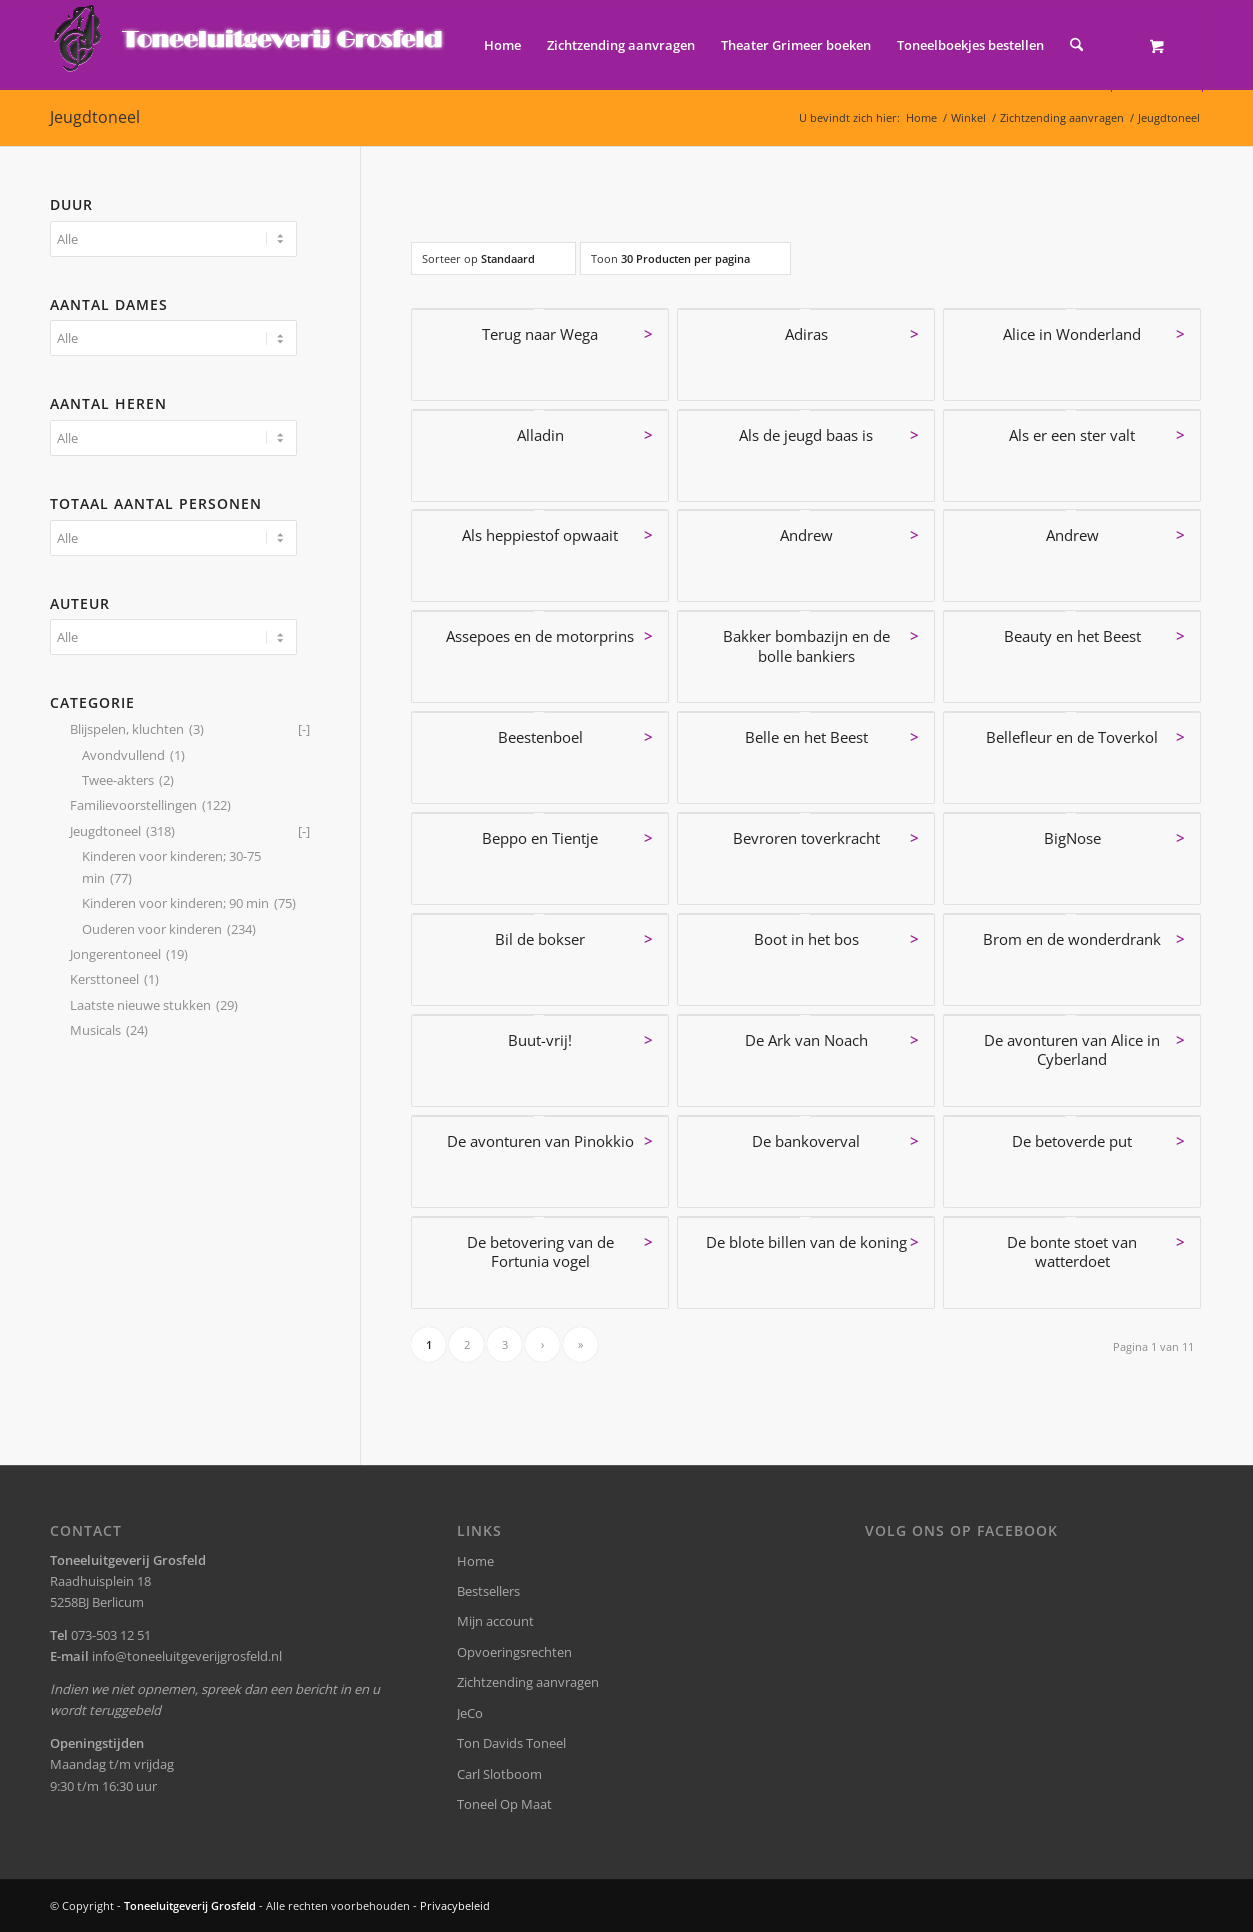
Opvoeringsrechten (514, 1652)
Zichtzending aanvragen (528, 1682)
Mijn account (495, 1621)
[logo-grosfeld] (250, 45)
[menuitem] (502, 45)
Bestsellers (488, 1591)
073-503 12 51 (111, 1635)
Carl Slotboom (499, 1774)
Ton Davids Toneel (511, 1743)
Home (475, 1561)
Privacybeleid (455, 1905)
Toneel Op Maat (504, 1804)
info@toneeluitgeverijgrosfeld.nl (187, 1656)
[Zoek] (1076, 45)
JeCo (470, 1713)
